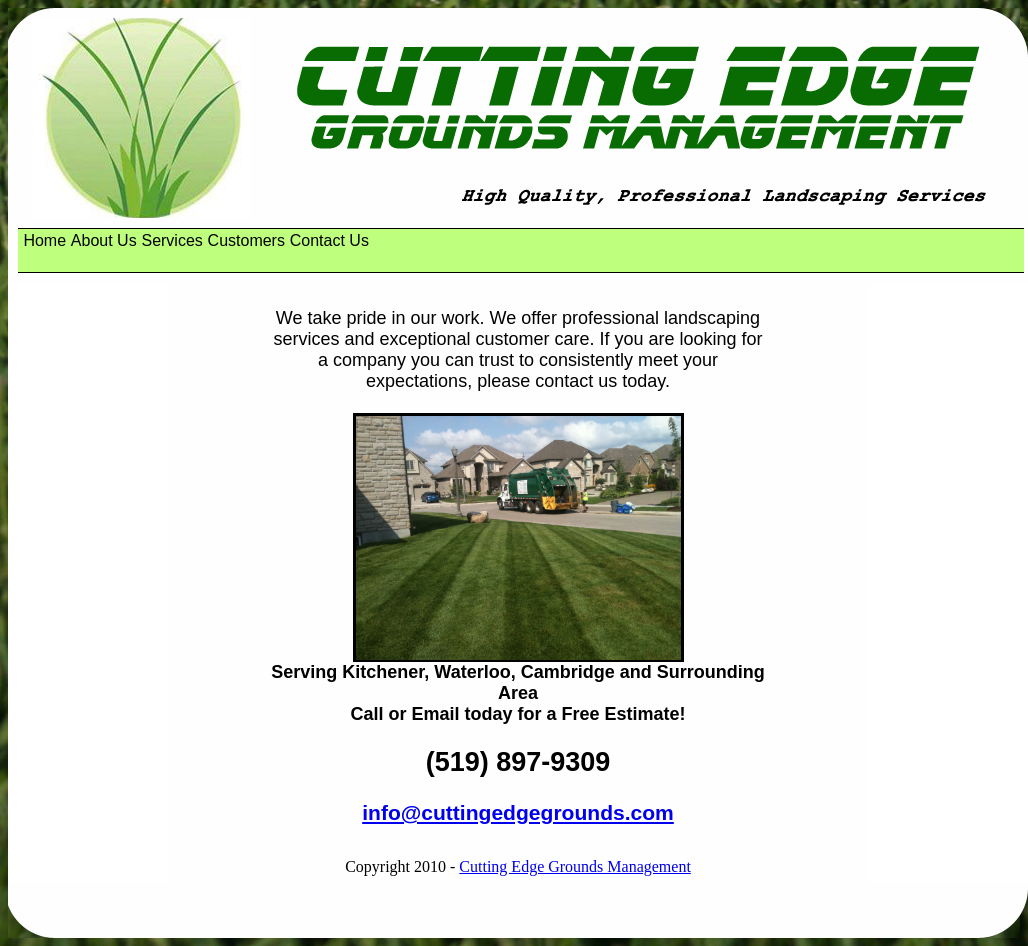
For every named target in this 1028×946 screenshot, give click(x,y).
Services (171, 240)
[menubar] (198, 241)
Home (44, 240)
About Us (104, 240)
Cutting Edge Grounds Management (575, 866)
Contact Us (329, 240)
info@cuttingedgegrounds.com (518, 812)
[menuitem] (44, 241)
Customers (246, 240)
